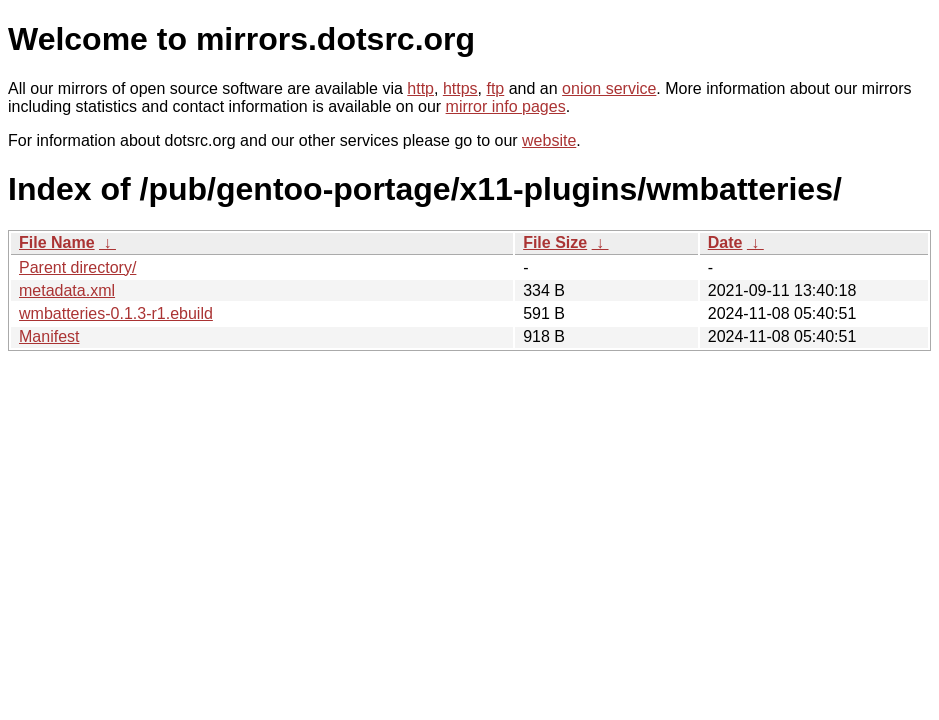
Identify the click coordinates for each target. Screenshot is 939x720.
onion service (609, 88)
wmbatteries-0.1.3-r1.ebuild (116, 313)
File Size (555, 242)
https (460, 88)
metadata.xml (67, 290)
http (420, 88)
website (549, 140)
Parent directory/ (77, 267)
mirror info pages (506, 106)
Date (725, 242)
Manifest (49, 336)
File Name (57, 242)
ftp (495, 88)
